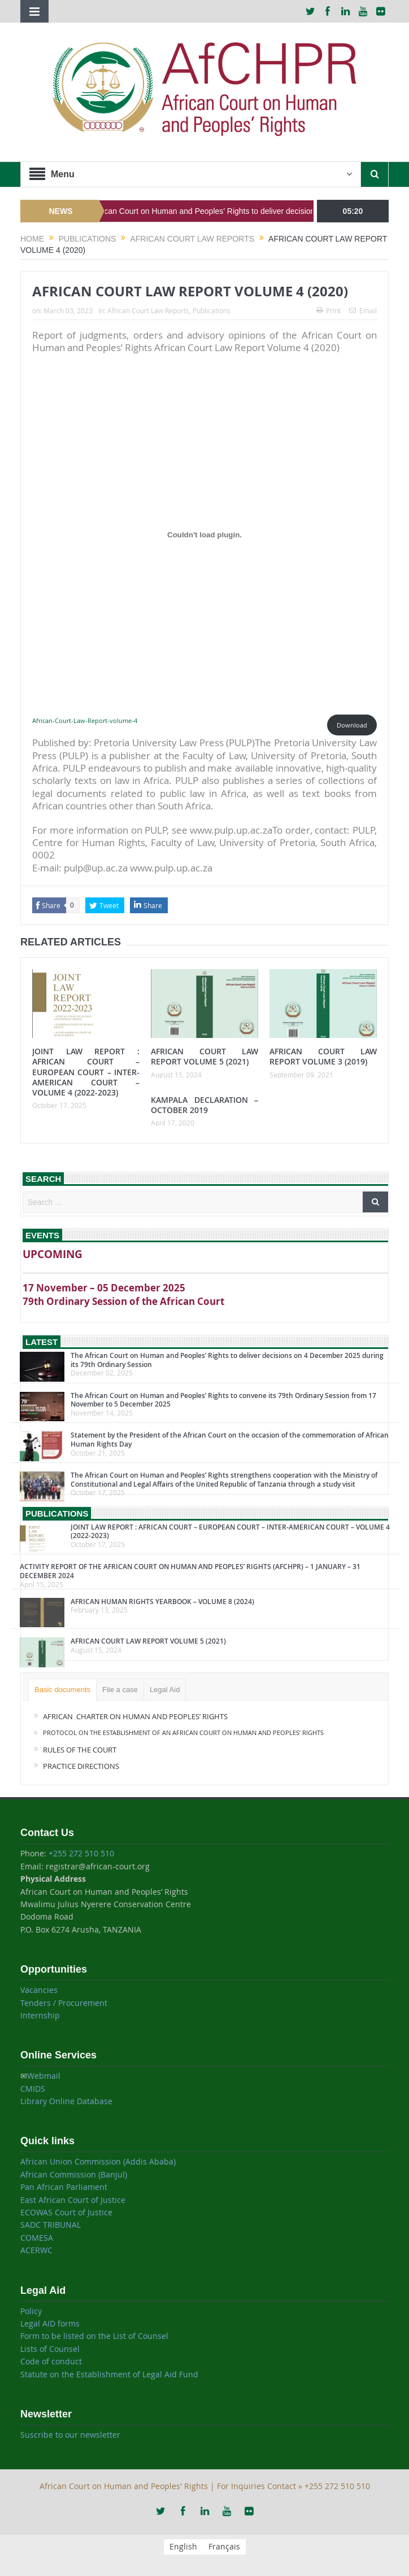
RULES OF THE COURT (80, 1750)
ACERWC (36, 2250)
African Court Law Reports (148, 310)
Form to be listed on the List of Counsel (94, 2335)
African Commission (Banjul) (73, 2174)
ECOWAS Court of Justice (66, 2212)
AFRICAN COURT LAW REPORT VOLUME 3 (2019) (323, 1056)
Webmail (43, 2075)
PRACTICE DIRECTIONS (82, 1766)
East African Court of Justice (72, 2199)
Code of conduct (51, 2361)
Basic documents (62, 1689)
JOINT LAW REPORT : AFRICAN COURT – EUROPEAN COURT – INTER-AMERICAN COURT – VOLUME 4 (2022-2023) (86, 1072)
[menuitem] (183, 2546)
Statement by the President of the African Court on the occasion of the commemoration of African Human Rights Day (230, 1439)
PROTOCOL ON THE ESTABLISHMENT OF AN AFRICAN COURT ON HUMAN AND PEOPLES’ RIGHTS (183, 1732)
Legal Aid (165, 1689)
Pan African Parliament (63, 2186)
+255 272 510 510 (81, 1853)
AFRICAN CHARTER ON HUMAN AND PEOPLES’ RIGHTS (135, 1716)
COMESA (36, 2237)
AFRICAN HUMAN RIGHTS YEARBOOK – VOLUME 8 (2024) (162, 1601)
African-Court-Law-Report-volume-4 (84, 720)
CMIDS (32, 2088)
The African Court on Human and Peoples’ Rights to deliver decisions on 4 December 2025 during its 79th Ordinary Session (227, 1360)
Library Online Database (66, 2101)
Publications (211, 310)
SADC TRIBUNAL (50, 2224)
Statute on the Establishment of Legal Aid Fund (109, 2374)
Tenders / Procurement (63, 2002)
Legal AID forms (50, 2323)
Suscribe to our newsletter (70, 2434)
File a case (120, 1689)
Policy (31, 2311)
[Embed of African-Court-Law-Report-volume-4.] (204, 534)
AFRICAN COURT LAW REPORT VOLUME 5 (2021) (204, 1056)
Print (328, 310)
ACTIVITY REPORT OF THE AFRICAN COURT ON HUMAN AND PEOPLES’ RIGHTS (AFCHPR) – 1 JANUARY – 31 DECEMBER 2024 (190, 1571)
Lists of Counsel (50, 2348)
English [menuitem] (183, 2547)
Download (352, 725)
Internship (40, 2015)
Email (363, 310)
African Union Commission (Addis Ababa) (98, 2161)
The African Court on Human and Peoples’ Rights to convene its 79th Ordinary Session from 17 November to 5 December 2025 (223, 1400)
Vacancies (39, 1989)
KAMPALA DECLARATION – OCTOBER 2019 (204, 1104)
